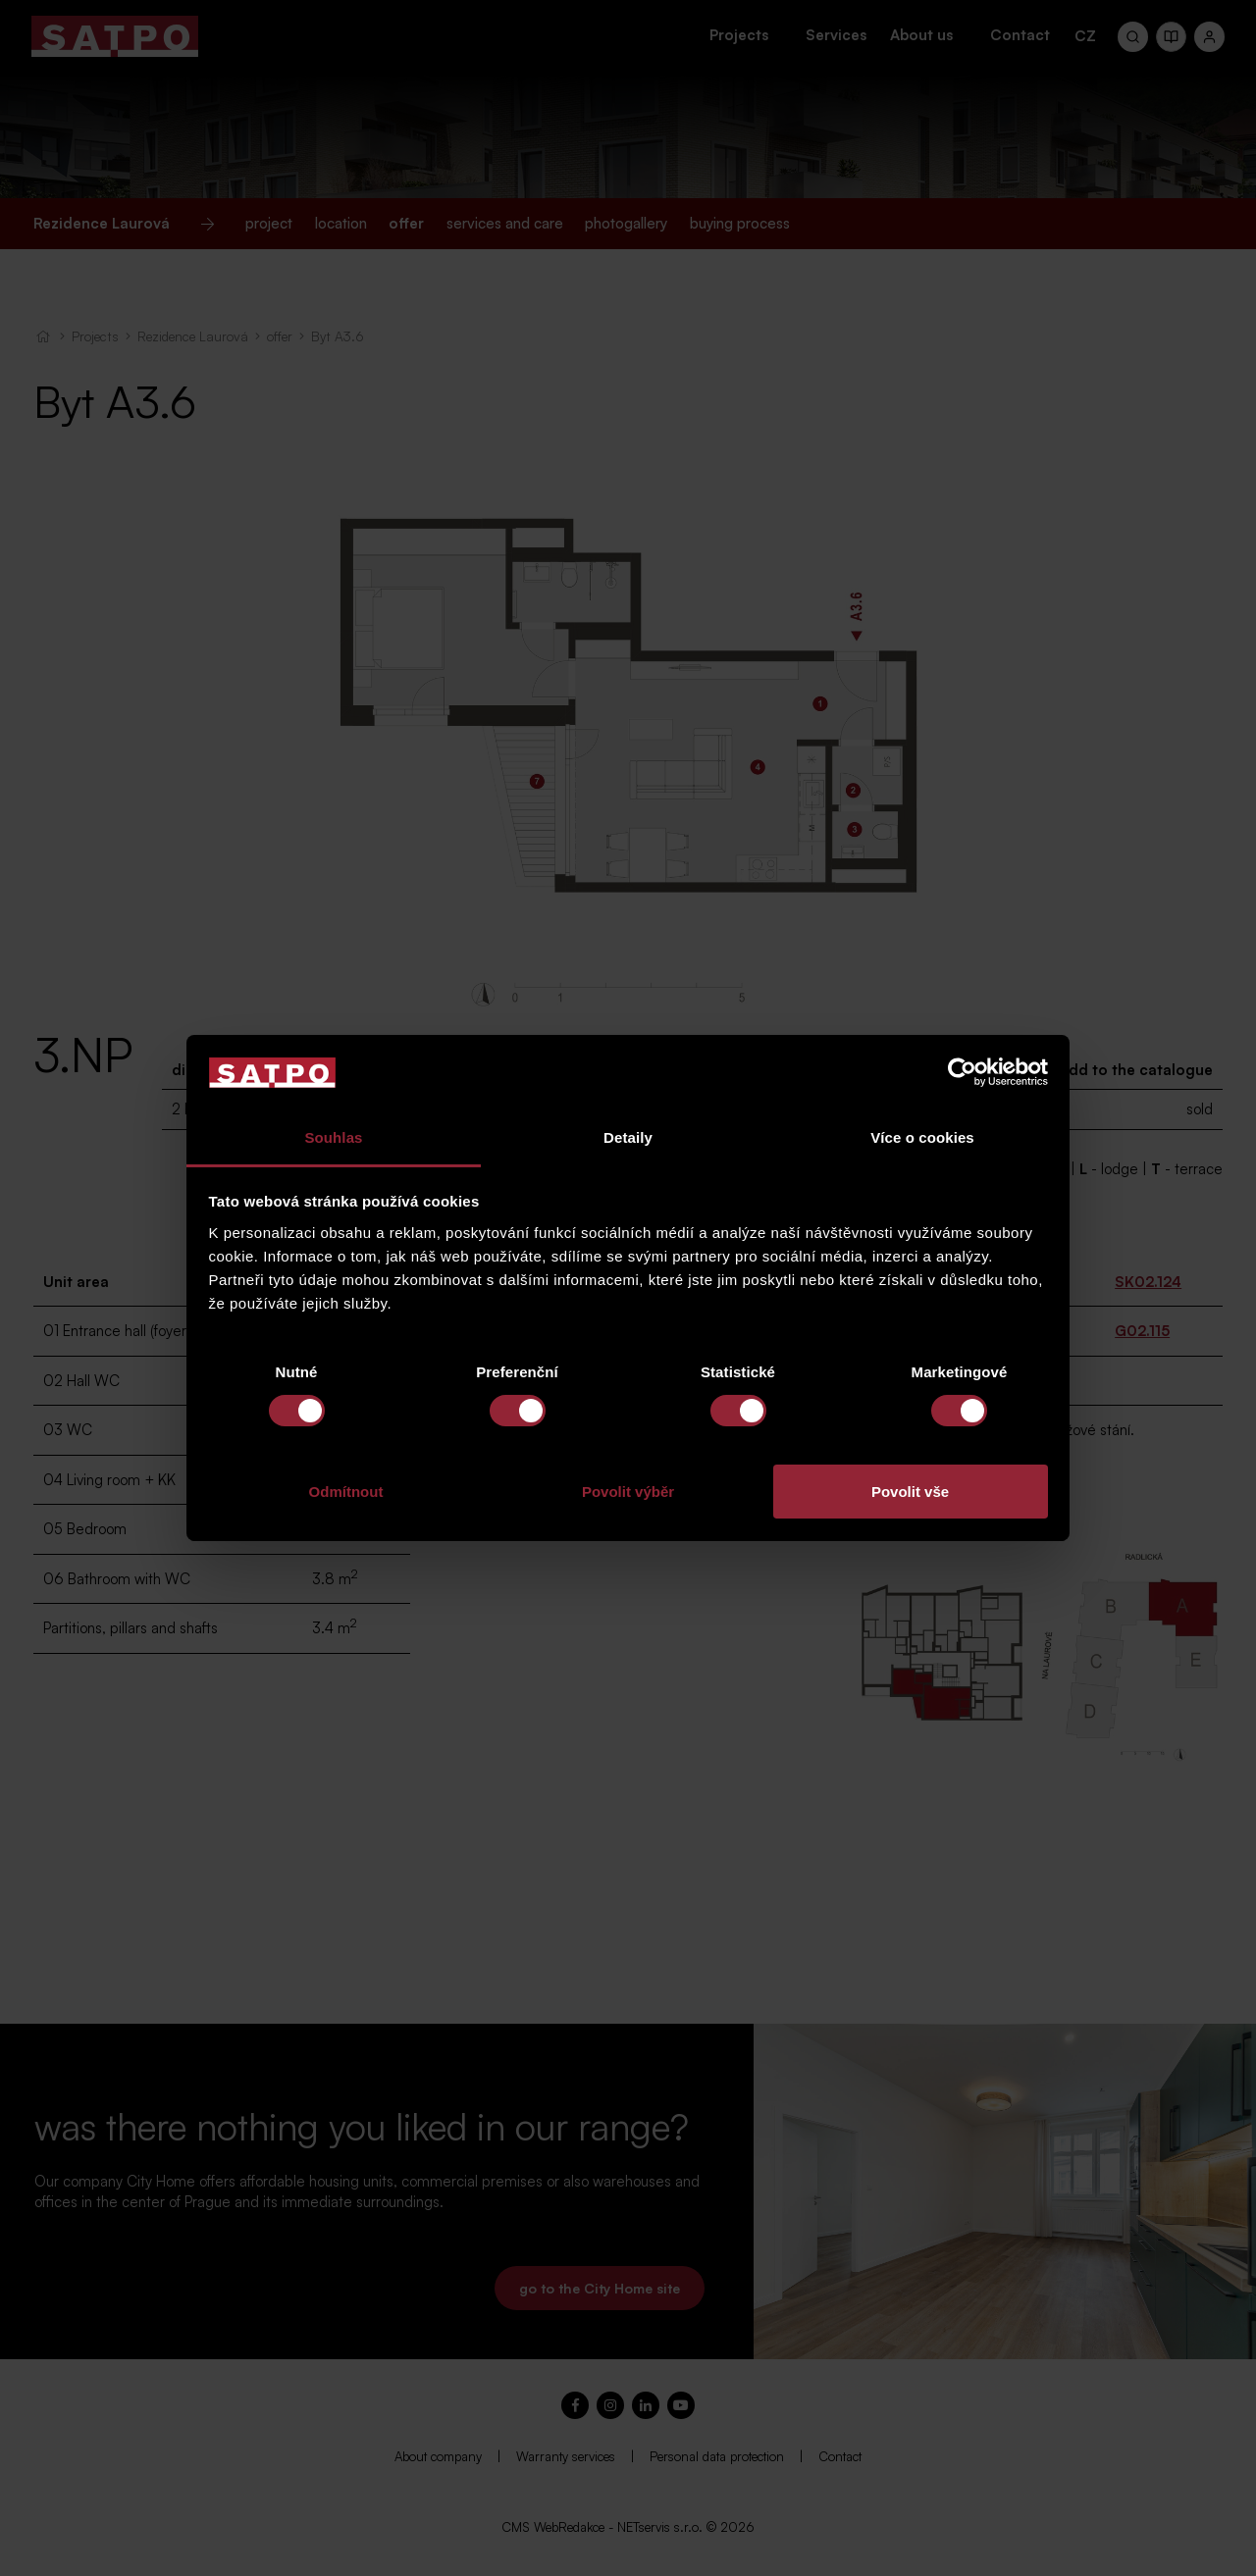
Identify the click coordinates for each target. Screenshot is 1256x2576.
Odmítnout (346, 1491)
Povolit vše (910, 1491)
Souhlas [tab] (333, 1137)
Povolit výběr (628, 1491)
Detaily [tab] (628, 1137)
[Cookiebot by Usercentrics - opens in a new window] (962, 1072)
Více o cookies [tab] (922, 1137)
